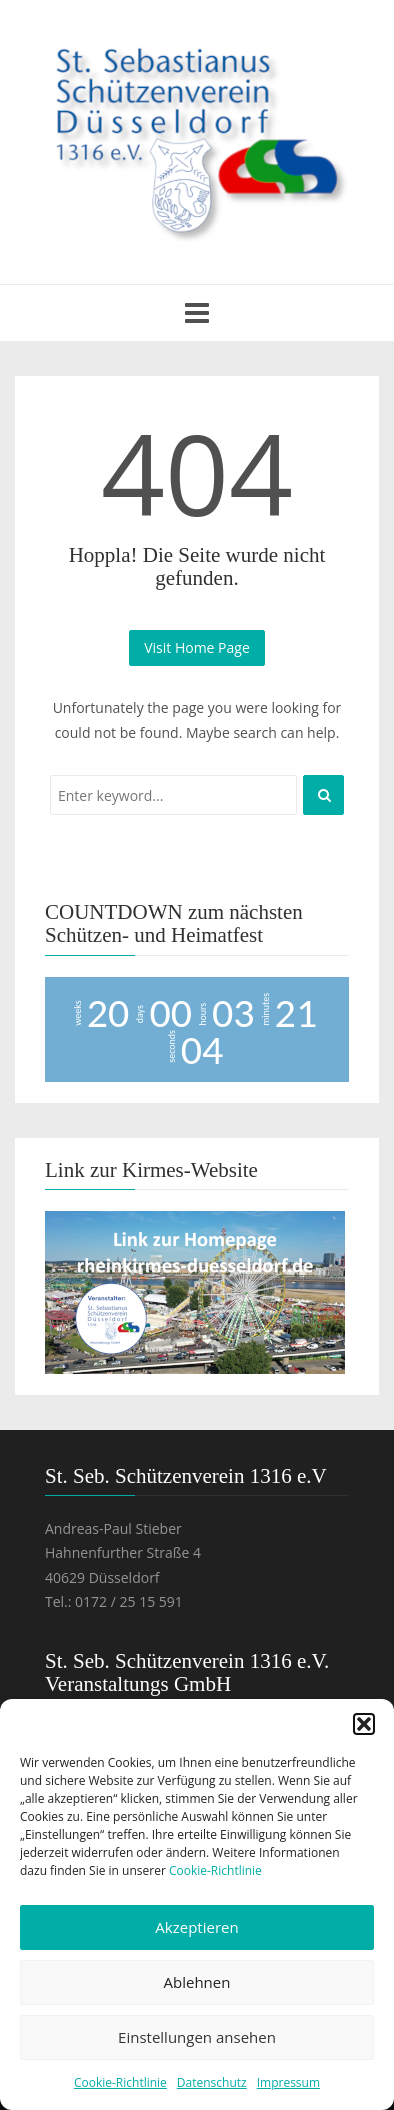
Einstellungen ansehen (197, 2037)
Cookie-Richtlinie (215, 1870)
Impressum (288, 2082)
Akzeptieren (196, 1927)
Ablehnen (197, 1982)
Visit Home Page (197, 647)
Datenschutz (212, 2082)
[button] (364, 1724)
